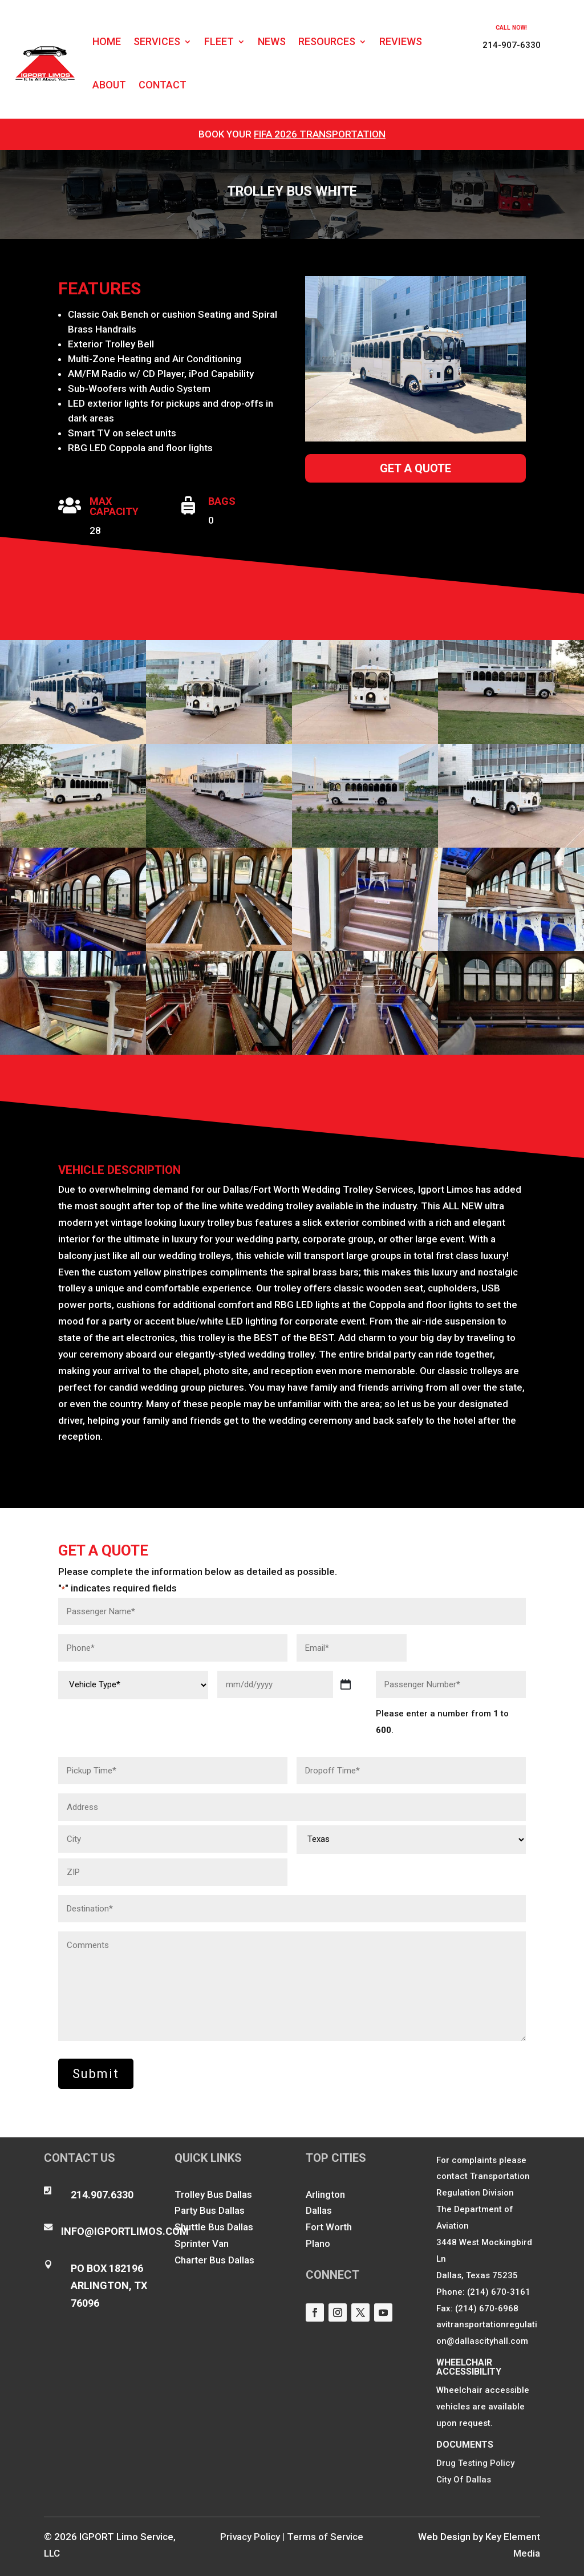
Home (106, 41)
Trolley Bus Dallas (213, 2194)
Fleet (219, 41)
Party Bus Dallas (210, 2210)
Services (156, 41)
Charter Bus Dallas (214, 2260)
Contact (162, 85)
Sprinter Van (202, 2243)
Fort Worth (329, 2227)
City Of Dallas (463, 2479)
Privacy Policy (250, 2536)
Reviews (400, 41)
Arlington (325, 2194)
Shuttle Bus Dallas (214, 2227)
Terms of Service (325, 2536)
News (272, 41)
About (109, 85)
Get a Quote (415, 468)
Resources (326, 41)
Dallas (319, 2210)
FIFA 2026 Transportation (320, 134)
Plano (318, 2243)
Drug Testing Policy (475, 2463)
